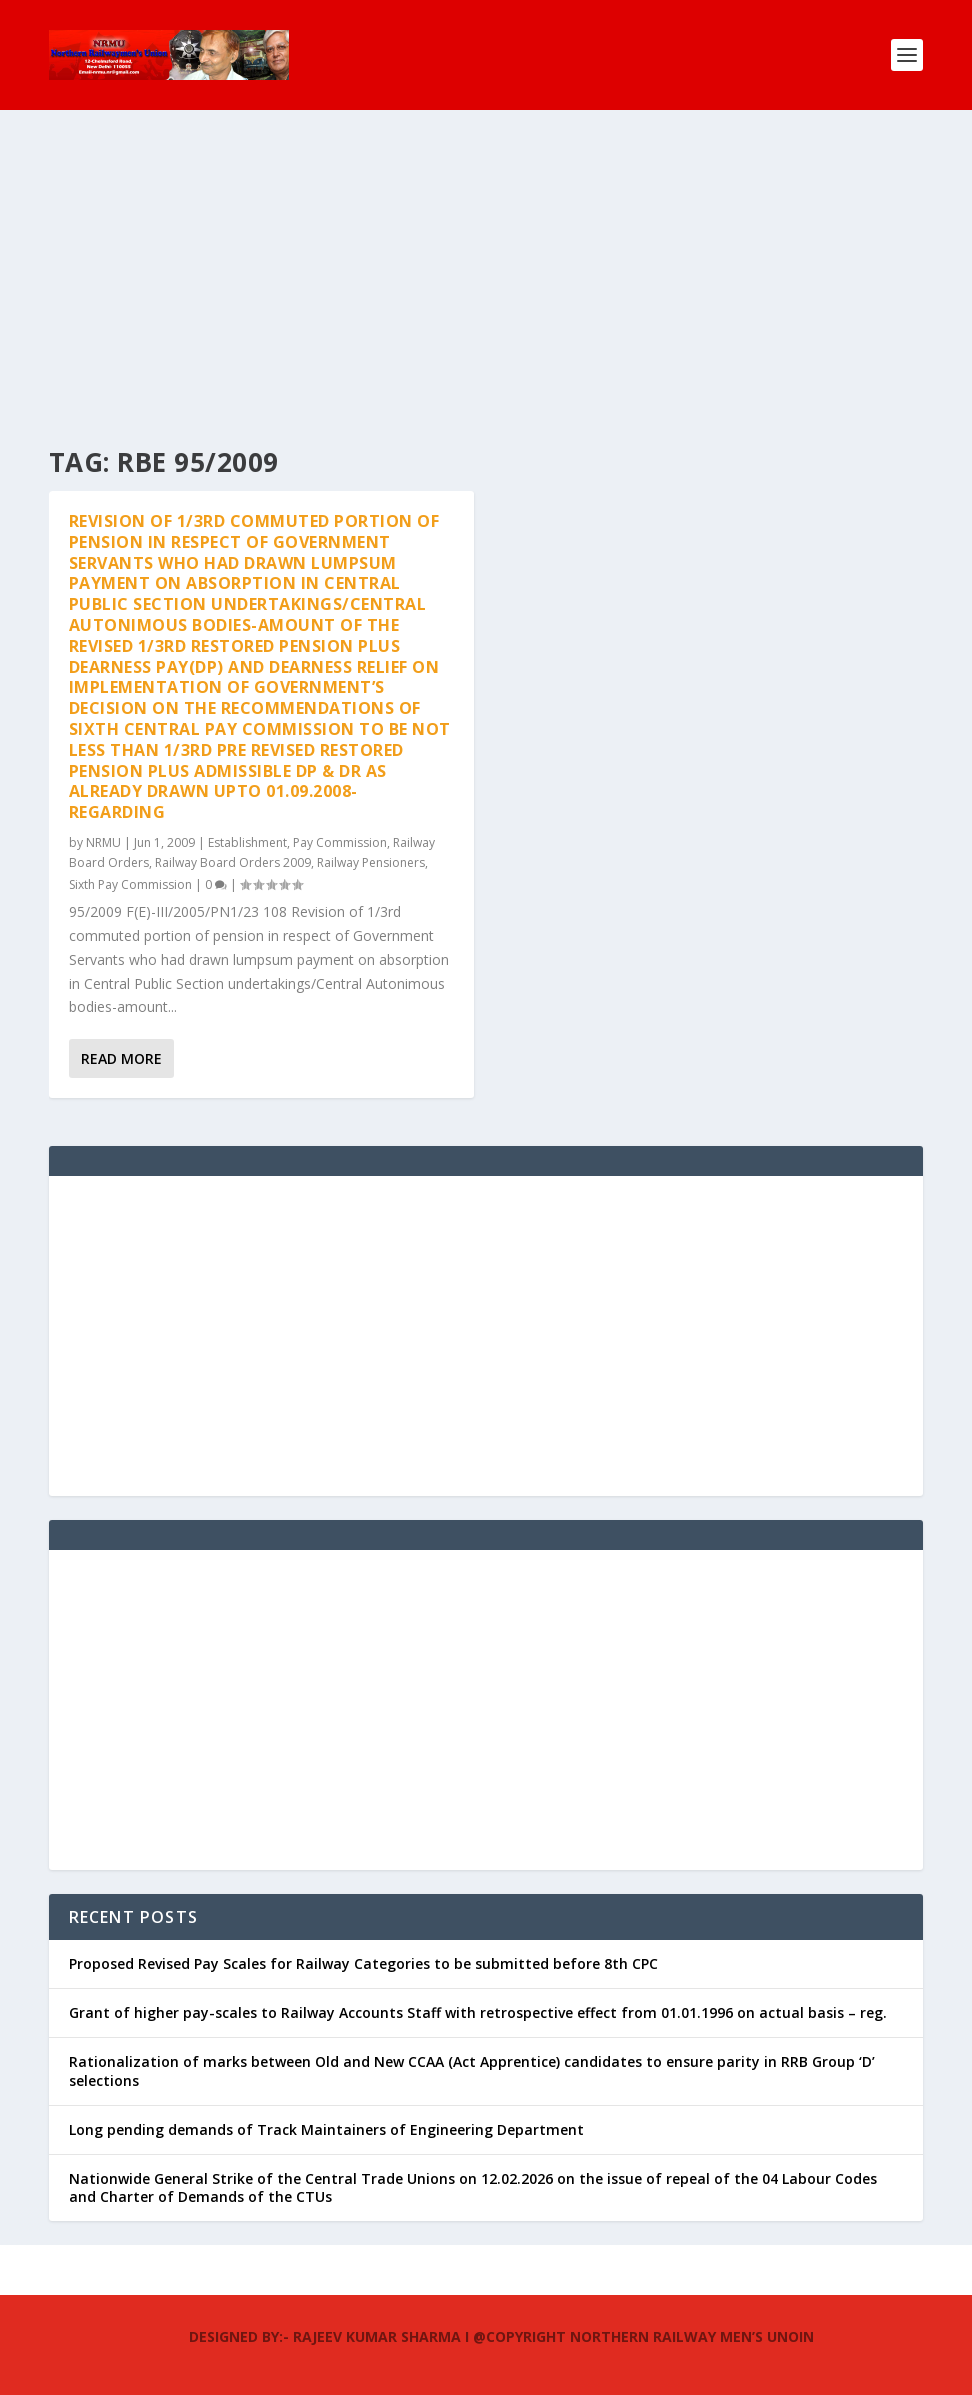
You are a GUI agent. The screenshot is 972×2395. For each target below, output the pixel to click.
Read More (121, 1058)
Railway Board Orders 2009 (233, 862)
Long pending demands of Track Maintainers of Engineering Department (326, 2129)
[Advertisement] (486, 260)
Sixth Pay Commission (130, 884)
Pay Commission (340, 842)
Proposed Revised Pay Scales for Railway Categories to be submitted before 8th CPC (363, 1963)
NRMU (103, 842)
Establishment (247, 842)
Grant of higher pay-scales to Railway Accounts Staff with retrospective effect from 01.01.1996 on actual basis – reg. (478, 2012)
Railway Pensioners (371, 862)
